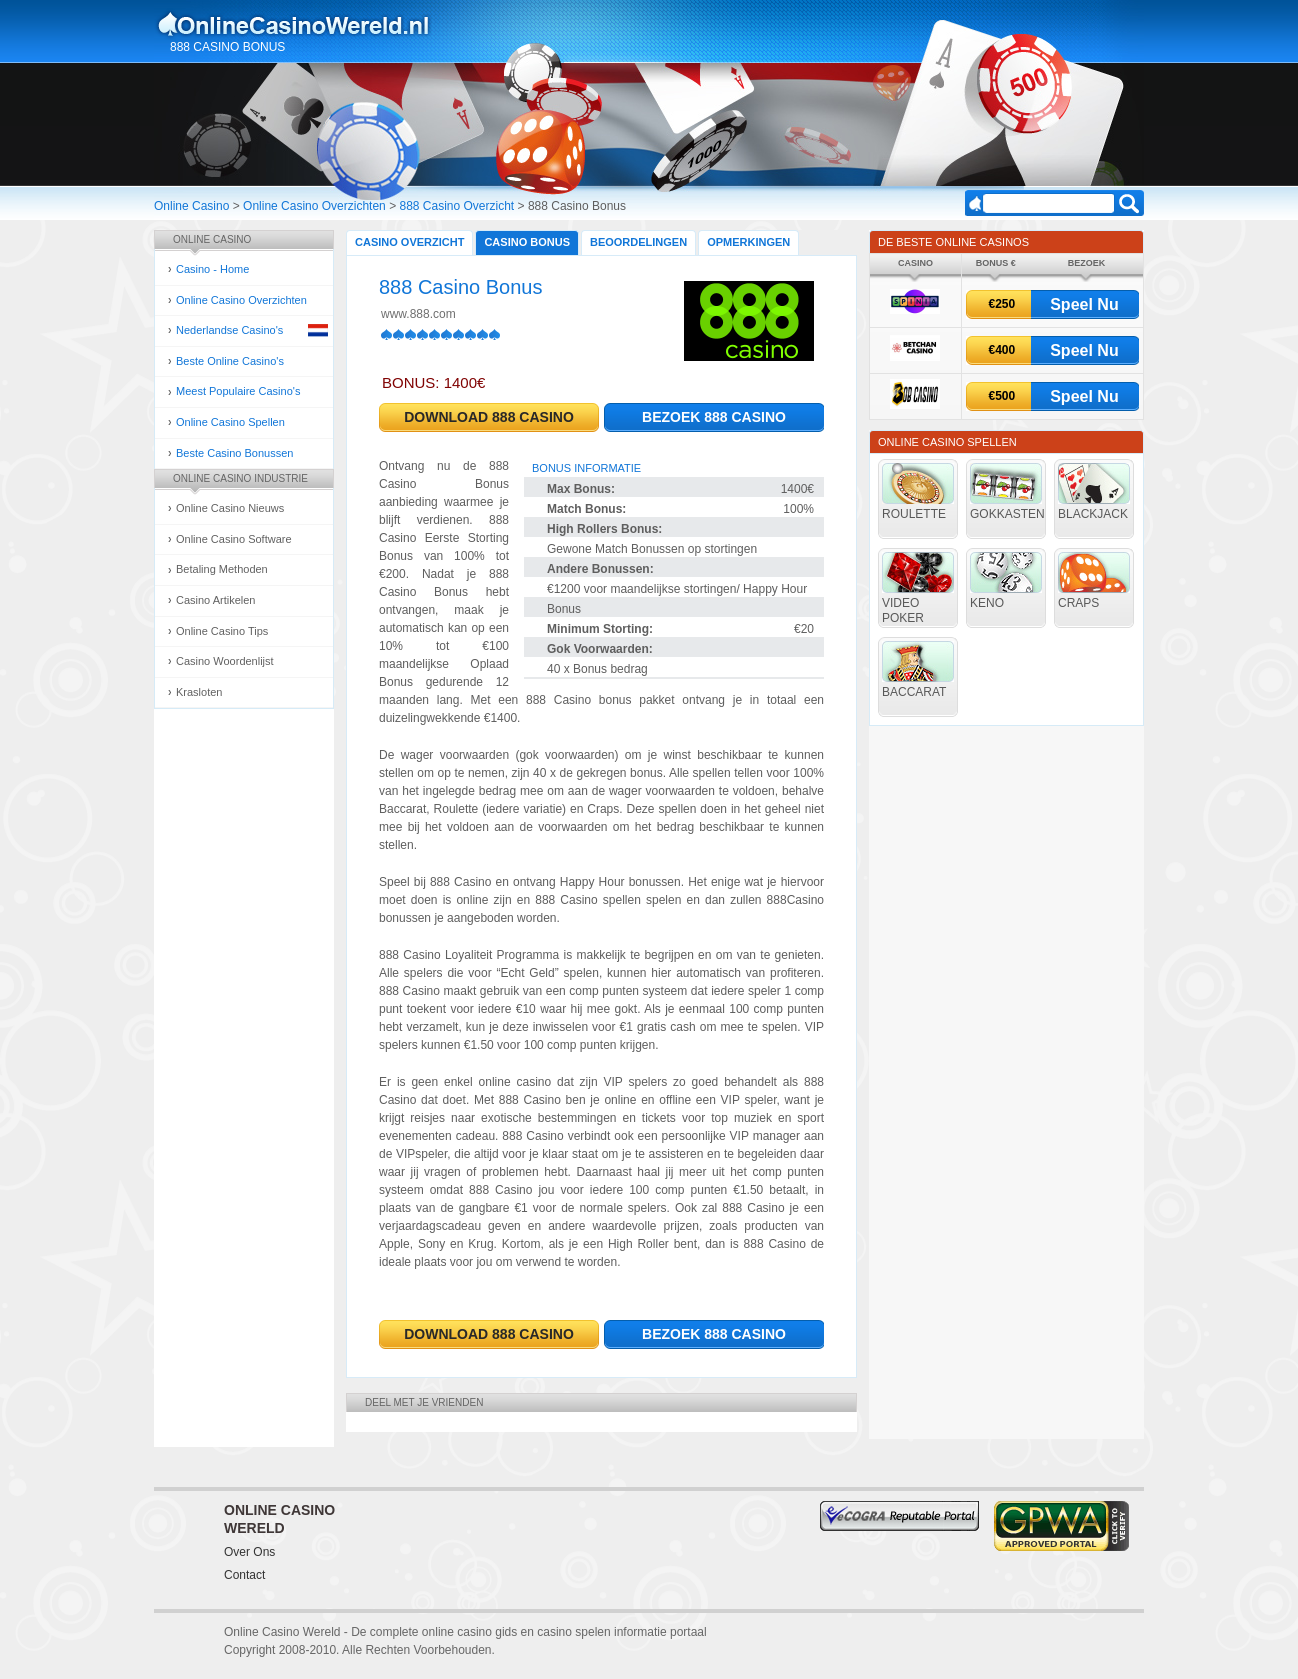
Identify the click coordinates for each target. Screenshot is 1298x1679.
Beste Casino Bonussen (234, 453)
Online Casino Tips (222, 631)
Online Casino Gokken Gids (302, 24)
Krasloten (199, 692)
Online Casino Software (234, 539)
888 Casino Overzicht (456, 206)
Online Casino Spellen (230, 422)
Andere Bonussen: (600, 569)
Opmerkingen (748, 242)
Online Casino (191, 206)
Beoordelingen (638, 242)
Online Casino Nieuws (230, 508)
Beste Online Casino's (230, 361)
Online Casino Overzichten (314, 206)
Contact (244, 1575)
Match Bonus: (586, 509)
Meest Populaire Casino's (238, 391)
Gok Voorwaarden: (600, 649)
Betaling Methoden (222, 569)
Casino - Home (212, 269)
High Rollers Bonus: (604, 529)
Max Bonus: (581, 489)
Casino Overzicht (409, 242)
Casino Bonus (527, 242)
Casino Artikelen (216, 600)
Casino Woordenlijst (225, 661)
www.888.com (418, 314)
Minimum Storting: (600, 629)
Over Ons (249, 1552)
